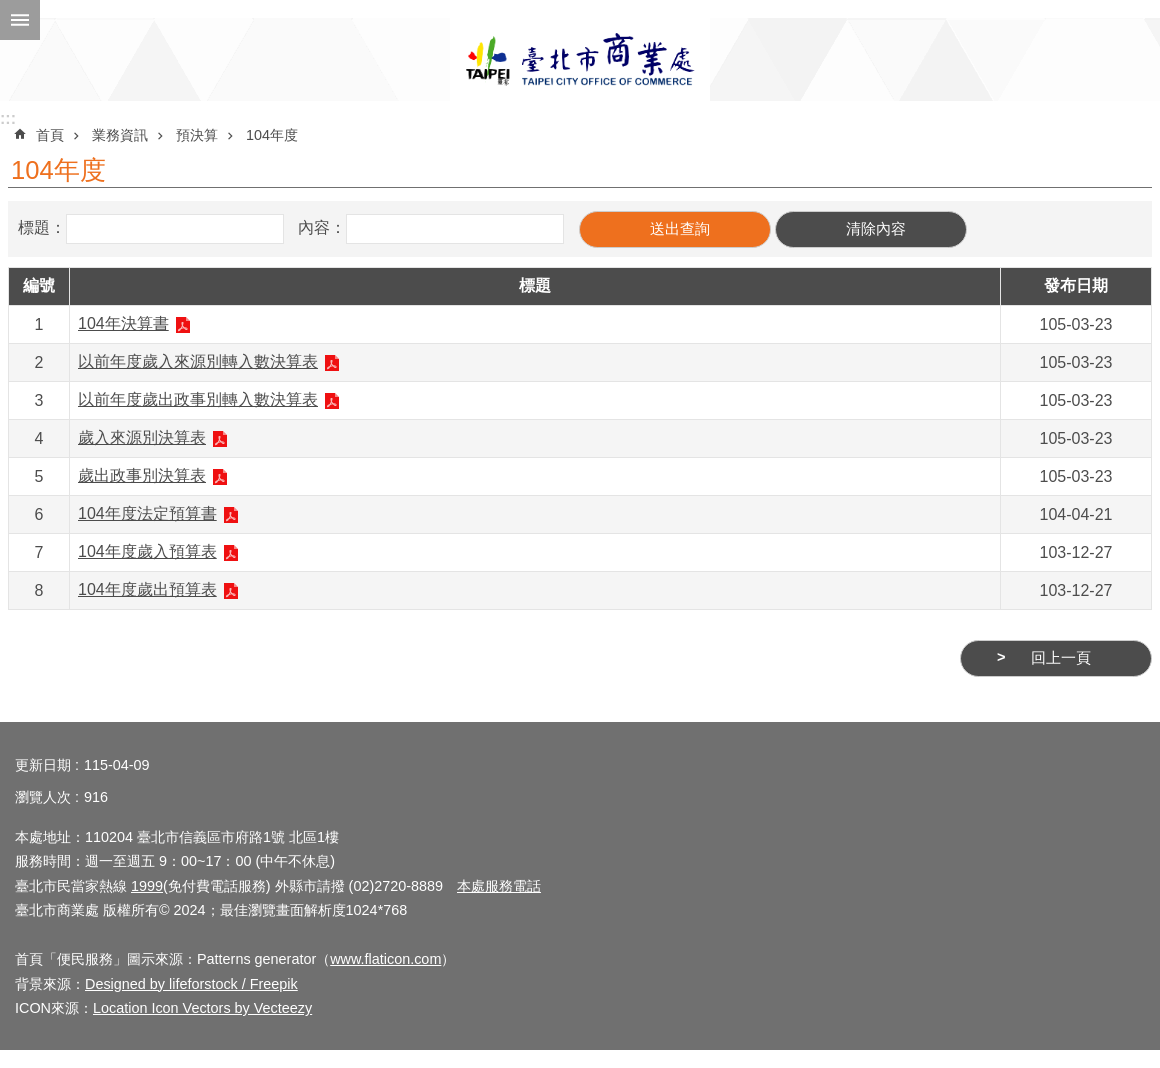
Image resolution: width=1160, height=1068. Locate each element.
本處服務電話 (499, 886)
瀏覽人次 (43, 797)
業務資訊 (120, 135)
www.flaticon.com (385, 959)
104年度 (272, 135)
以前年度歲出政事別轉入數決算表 (198, 399)
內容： (322, 227)
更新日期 (43, 765)
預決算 (197, 135)
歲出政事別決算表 (142, 475)
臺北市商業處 (580, 59)
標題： (42, 227)
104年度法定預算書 (147, 513)
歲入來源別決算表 (142, 437)
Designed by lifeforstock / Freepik (191, 984)
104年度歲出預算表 (147, 589)
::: (8, 118)
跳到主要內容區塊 (10, 10)
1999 (147, 886)
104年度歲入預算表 (147, 551)
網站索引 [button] (20, 20)
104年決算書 (123, 323)
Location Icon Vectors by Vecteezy (202, 1008)
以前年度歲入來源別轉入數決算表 (198, 361)
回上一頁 (1061, 658)
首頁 (50, 135)
